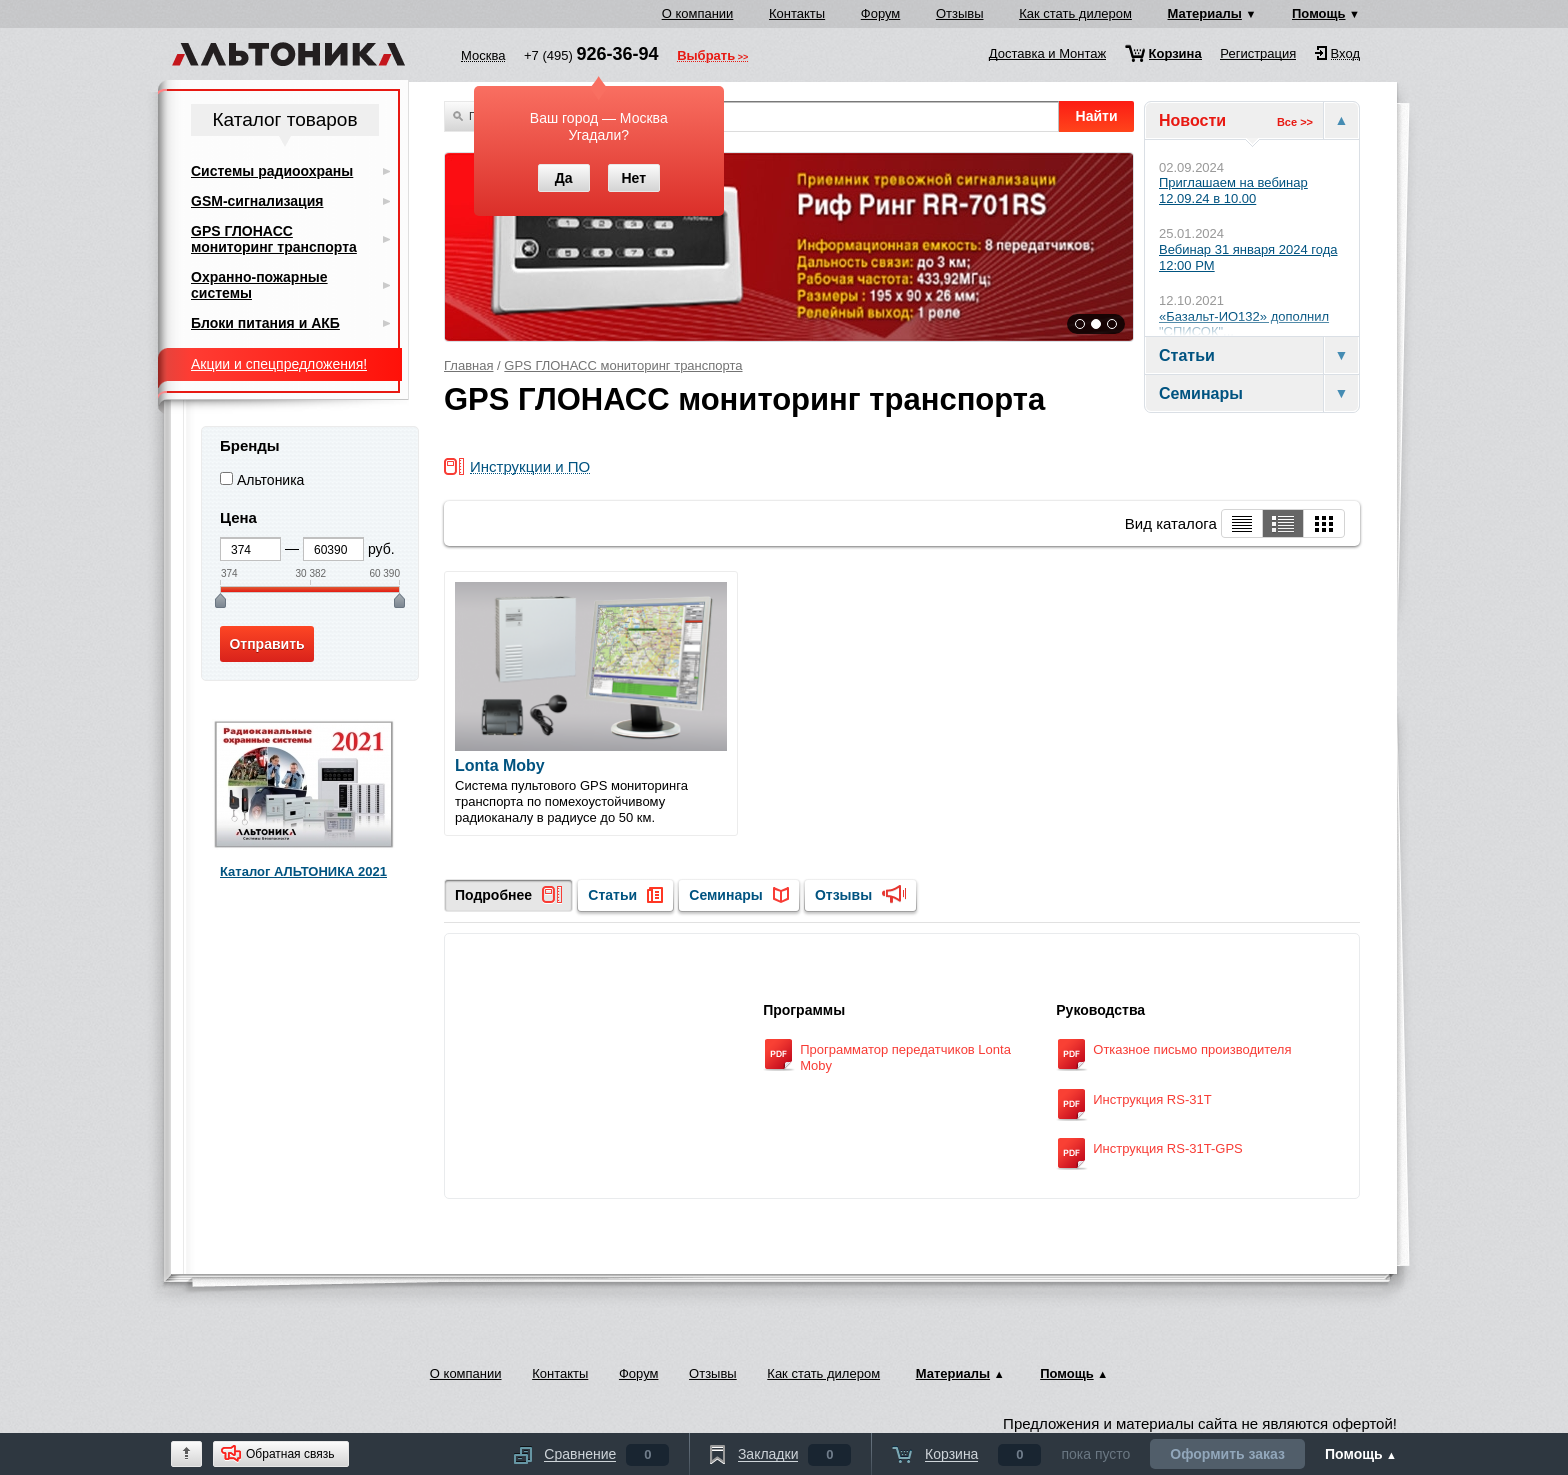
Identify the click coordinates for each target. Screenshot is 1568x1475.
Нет (633, 178)
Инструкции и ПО (530, 467)
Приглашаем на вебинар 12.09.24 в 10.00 (1233, 190)
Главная (468, 365)
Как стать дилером (1075, 13)
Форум (881, 13)
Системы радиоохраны (272, 171)
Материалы (1205, 13)
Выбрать (706, 57)
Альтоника (271, 480)
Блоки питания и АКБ (265, 323)
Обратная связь (290, 1454)
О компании (698, 13)
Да (564, 178)
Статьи (612, 895)
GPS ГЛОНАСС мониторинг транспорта (623, 365)
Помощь (1318, 13)
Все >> (1295, 122)
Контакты (797, 13)
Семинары (725, 895)
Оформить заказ (1227, 1454)
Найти (1097, 116)
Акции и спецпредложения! (279, 364)
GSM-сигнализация (257, 201)
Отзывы (960, 13)
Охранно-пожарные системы (259, 285)
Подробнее (493, 895)
